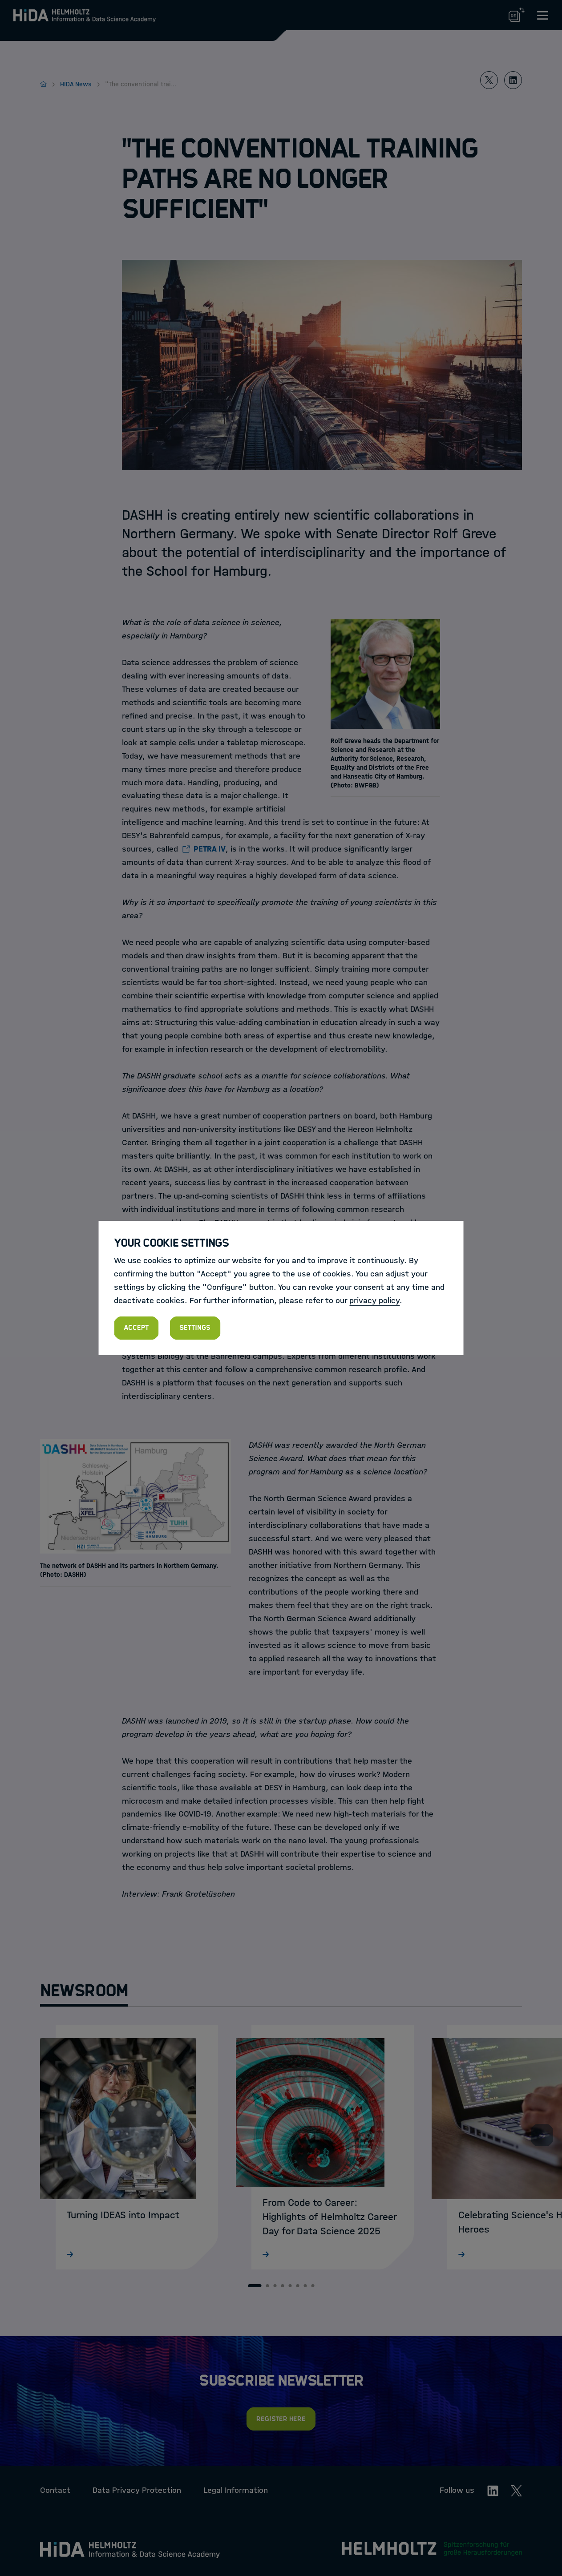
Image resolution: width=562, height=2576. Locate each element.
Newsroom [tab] (84, 1990)
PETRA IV (210, 849)
